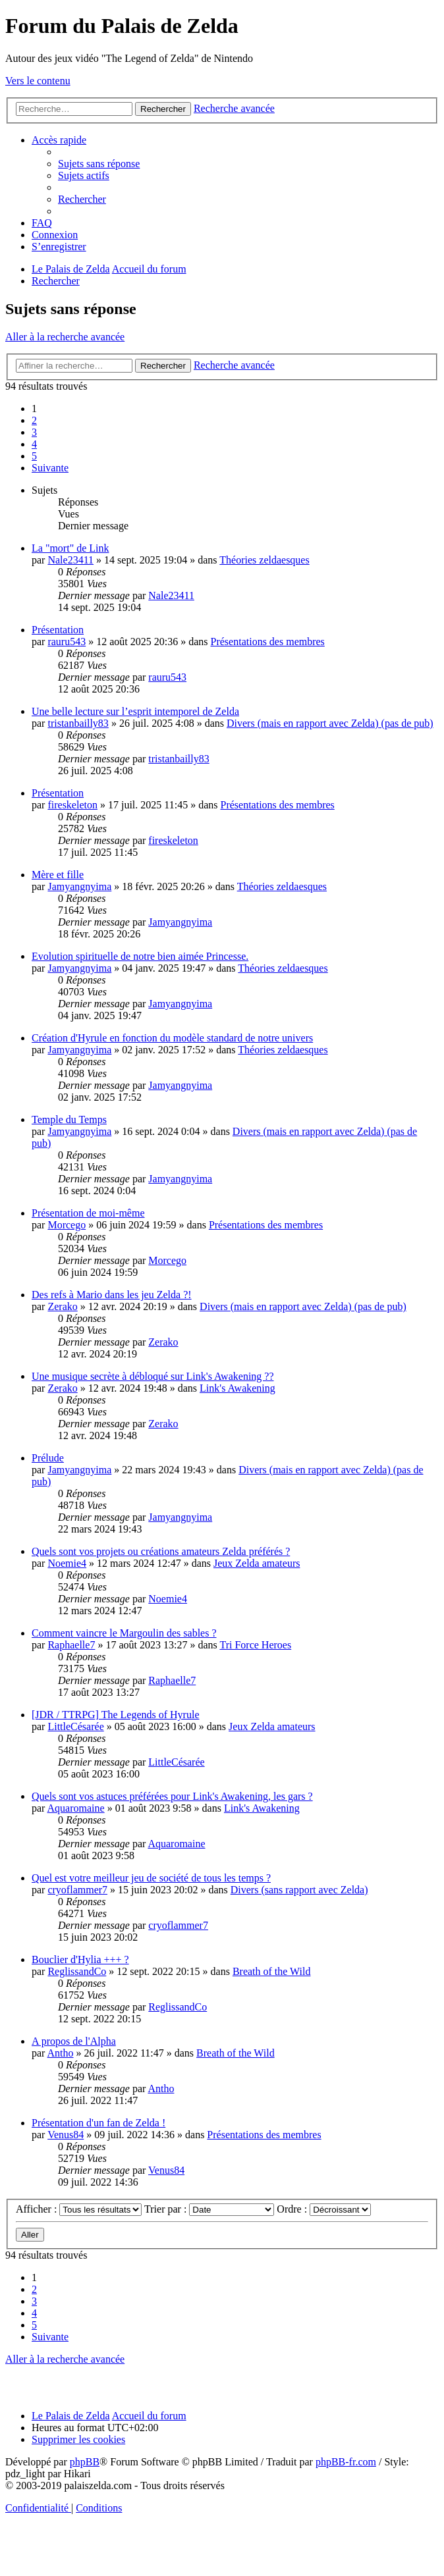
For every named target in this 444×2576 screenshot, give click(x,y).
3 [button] (34, 432)
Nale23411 (70, 559)
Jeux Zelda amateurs (256, 1563)
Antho (60, 2053)
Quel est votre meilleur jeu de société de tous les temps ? (151, 1877)
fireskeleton (72, 804)
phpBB (84, 2461)
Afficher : (79, 2209)
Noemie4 (66, 1563)
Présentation (58, 629)
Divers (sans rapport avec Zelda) (299, 1889)
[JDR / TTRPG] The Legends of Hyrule (115, 1714)
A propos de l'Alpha (74, 2041)
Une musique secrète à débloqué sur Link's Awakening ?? (153, 1376)
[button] (50, 467)
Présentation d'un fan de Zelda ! (98, 2122)
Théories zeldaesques (264, 559)
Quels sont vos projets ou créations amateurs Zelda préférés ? (161, 1551)
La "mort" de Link (70, 548)
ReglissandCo (76, 1971)
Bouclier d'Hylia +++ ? (80, 1959)
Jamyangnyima (79, 886)
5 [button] (34, 455)
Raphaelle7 (71, 1644)
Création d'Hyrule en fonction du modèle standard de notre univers (172, 1037)
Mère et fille (58, 874)
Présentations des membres (268, 641)
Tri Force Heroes (255, 1644)
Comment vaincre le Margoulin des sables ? (124, 1633)
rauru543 (66, 641)
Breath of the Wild (272, 1971)
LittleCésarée (75, 1726)
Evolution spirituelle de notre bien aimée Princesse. (140, 956)
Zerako (62, 1306)
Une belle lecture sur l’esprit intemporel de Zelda (135, 711)
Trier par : (209, 2209)
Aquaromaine (76, 1808)
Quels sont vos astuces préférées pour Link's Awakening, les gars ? (172, 1796)
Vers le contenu (37, 80)
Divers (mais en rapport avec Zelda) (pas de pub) (330, 723)
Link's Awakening (237, 1388)
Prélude (48, 1457)
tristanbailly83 (77, 723)
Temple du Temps (69, 1119)
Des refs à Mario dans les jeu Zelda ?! (112, 1294)
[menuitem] (99, 163)
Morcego (66, 1224)
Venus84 (65, 2134)
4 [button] (34, 444)
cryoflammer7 (77, 1889)
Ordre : (324, 2209)
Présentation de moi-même (88, 1213)
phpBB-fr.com (346, 2461)
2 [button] (34, 420)
